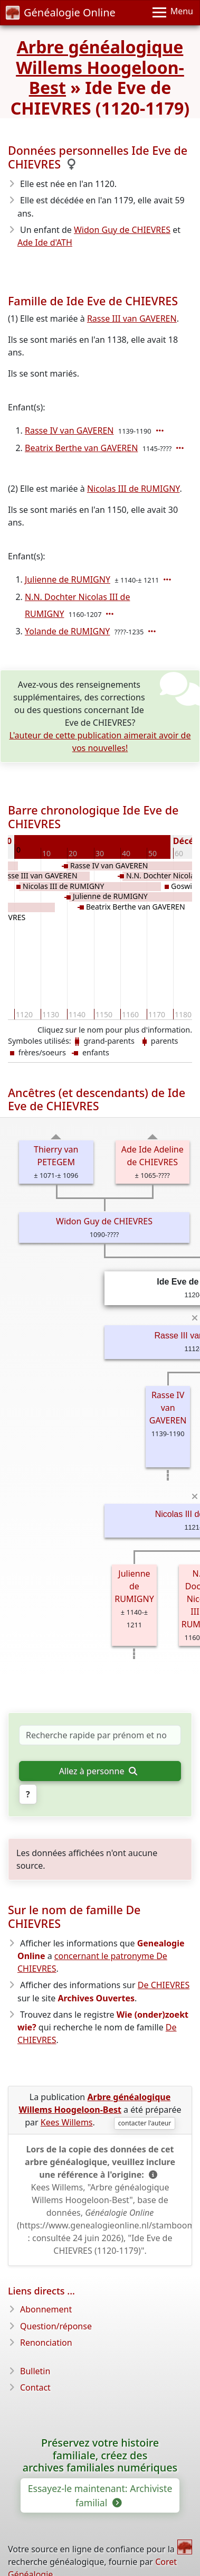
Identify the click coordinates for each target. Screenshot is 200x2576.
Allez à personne (98, 1771)
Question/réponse (56, 2326)
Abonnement (46, 2309)
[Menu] (172, 13)
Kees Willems (67, 2122)
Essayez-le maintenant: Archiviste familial (100, 2495)
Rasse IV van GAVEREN (69, 430)
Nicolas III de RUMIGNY (133, 488)
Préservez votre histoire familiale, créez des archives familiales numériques (100, 2455)
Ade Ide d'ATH (44, 242)
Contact (35, 2387)
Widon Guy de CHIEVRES (122, 230)
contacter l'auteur (145, 2123)
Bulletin (35, 2371)
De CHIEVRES (163, 1985)
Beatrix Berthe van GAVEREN (81, 448)
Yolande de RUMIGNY (67, 631)
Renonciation (46, 2342)
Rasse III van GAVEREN (132, 318)
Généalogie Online (61, 12)
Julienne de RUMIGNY (67, 579)
